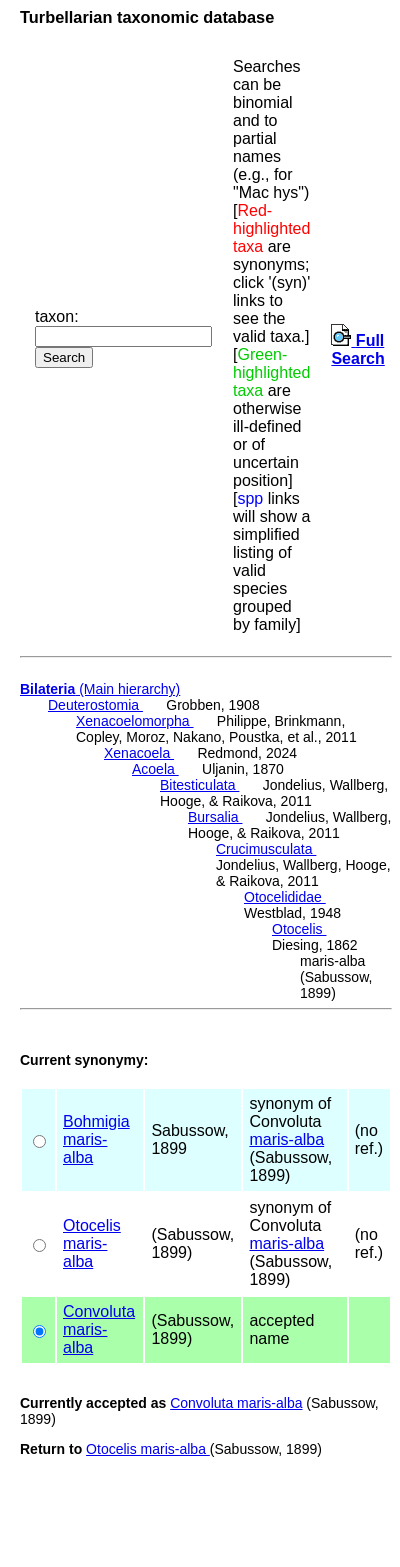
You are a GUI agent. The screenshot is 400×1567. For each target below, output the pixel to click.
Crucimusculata (266, 849)
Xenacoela (139, 753)
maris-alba (85, 1148)
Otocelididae (285, 897)
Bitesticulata (199, 785)
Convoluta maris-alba (236, 1403)
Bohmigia (96, 1121)
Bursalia (215, 817)
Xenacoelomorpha (135, 721)
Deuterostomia (95, 705)
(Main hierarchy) (100, 689)
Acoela (155, 769)
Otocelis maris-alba (148, 1449)
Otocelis (299, 929)
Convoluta (99, 1311)
